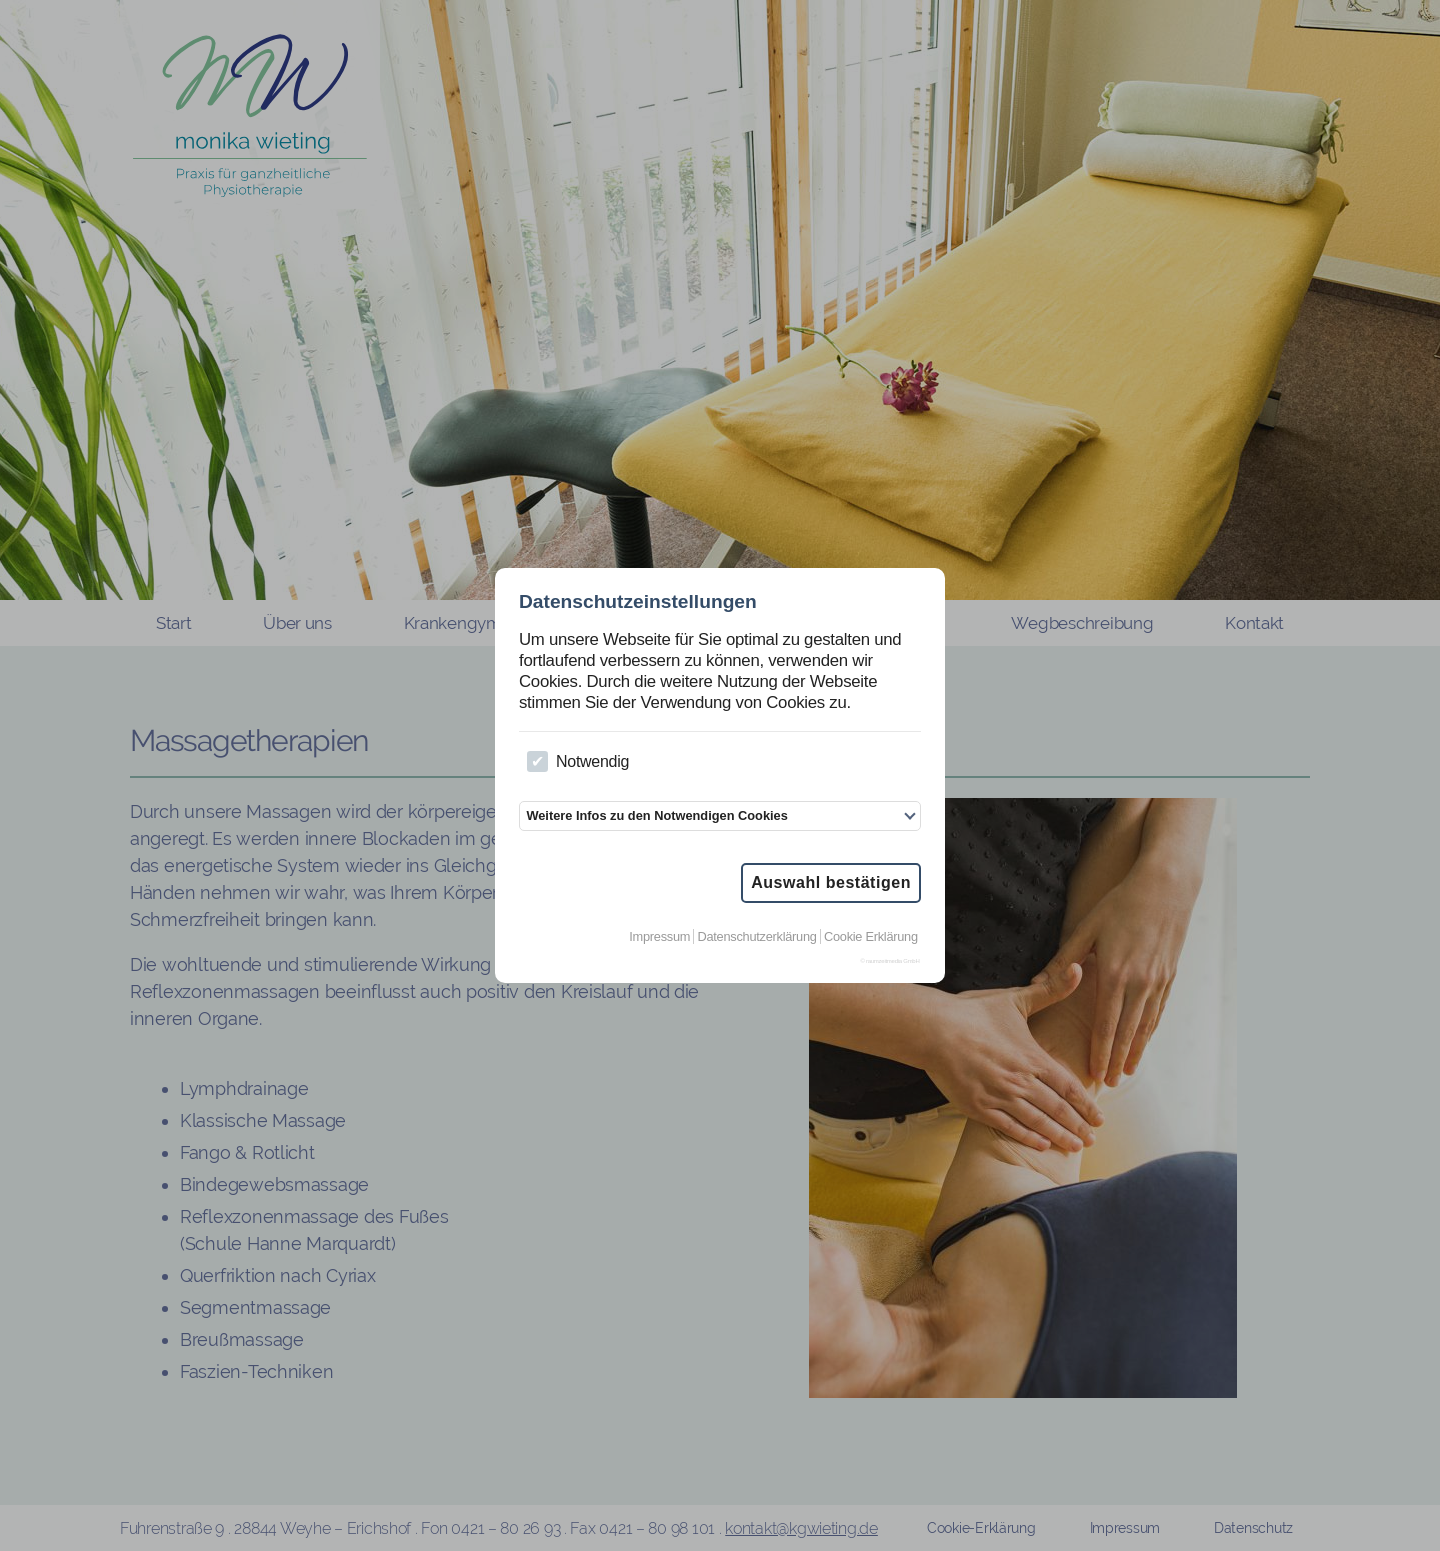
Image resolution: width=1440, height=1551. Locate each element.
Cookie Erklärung (871, 936)
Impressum (659, 936)
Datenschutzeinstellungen (638, 601)
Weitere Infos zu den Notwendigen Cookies (656, 815)
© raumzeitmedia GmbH (889, 961)
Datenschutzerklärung (757, 936)
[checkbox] (537, 761)
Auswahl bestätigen (831, 882)
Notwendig (578, 761)
